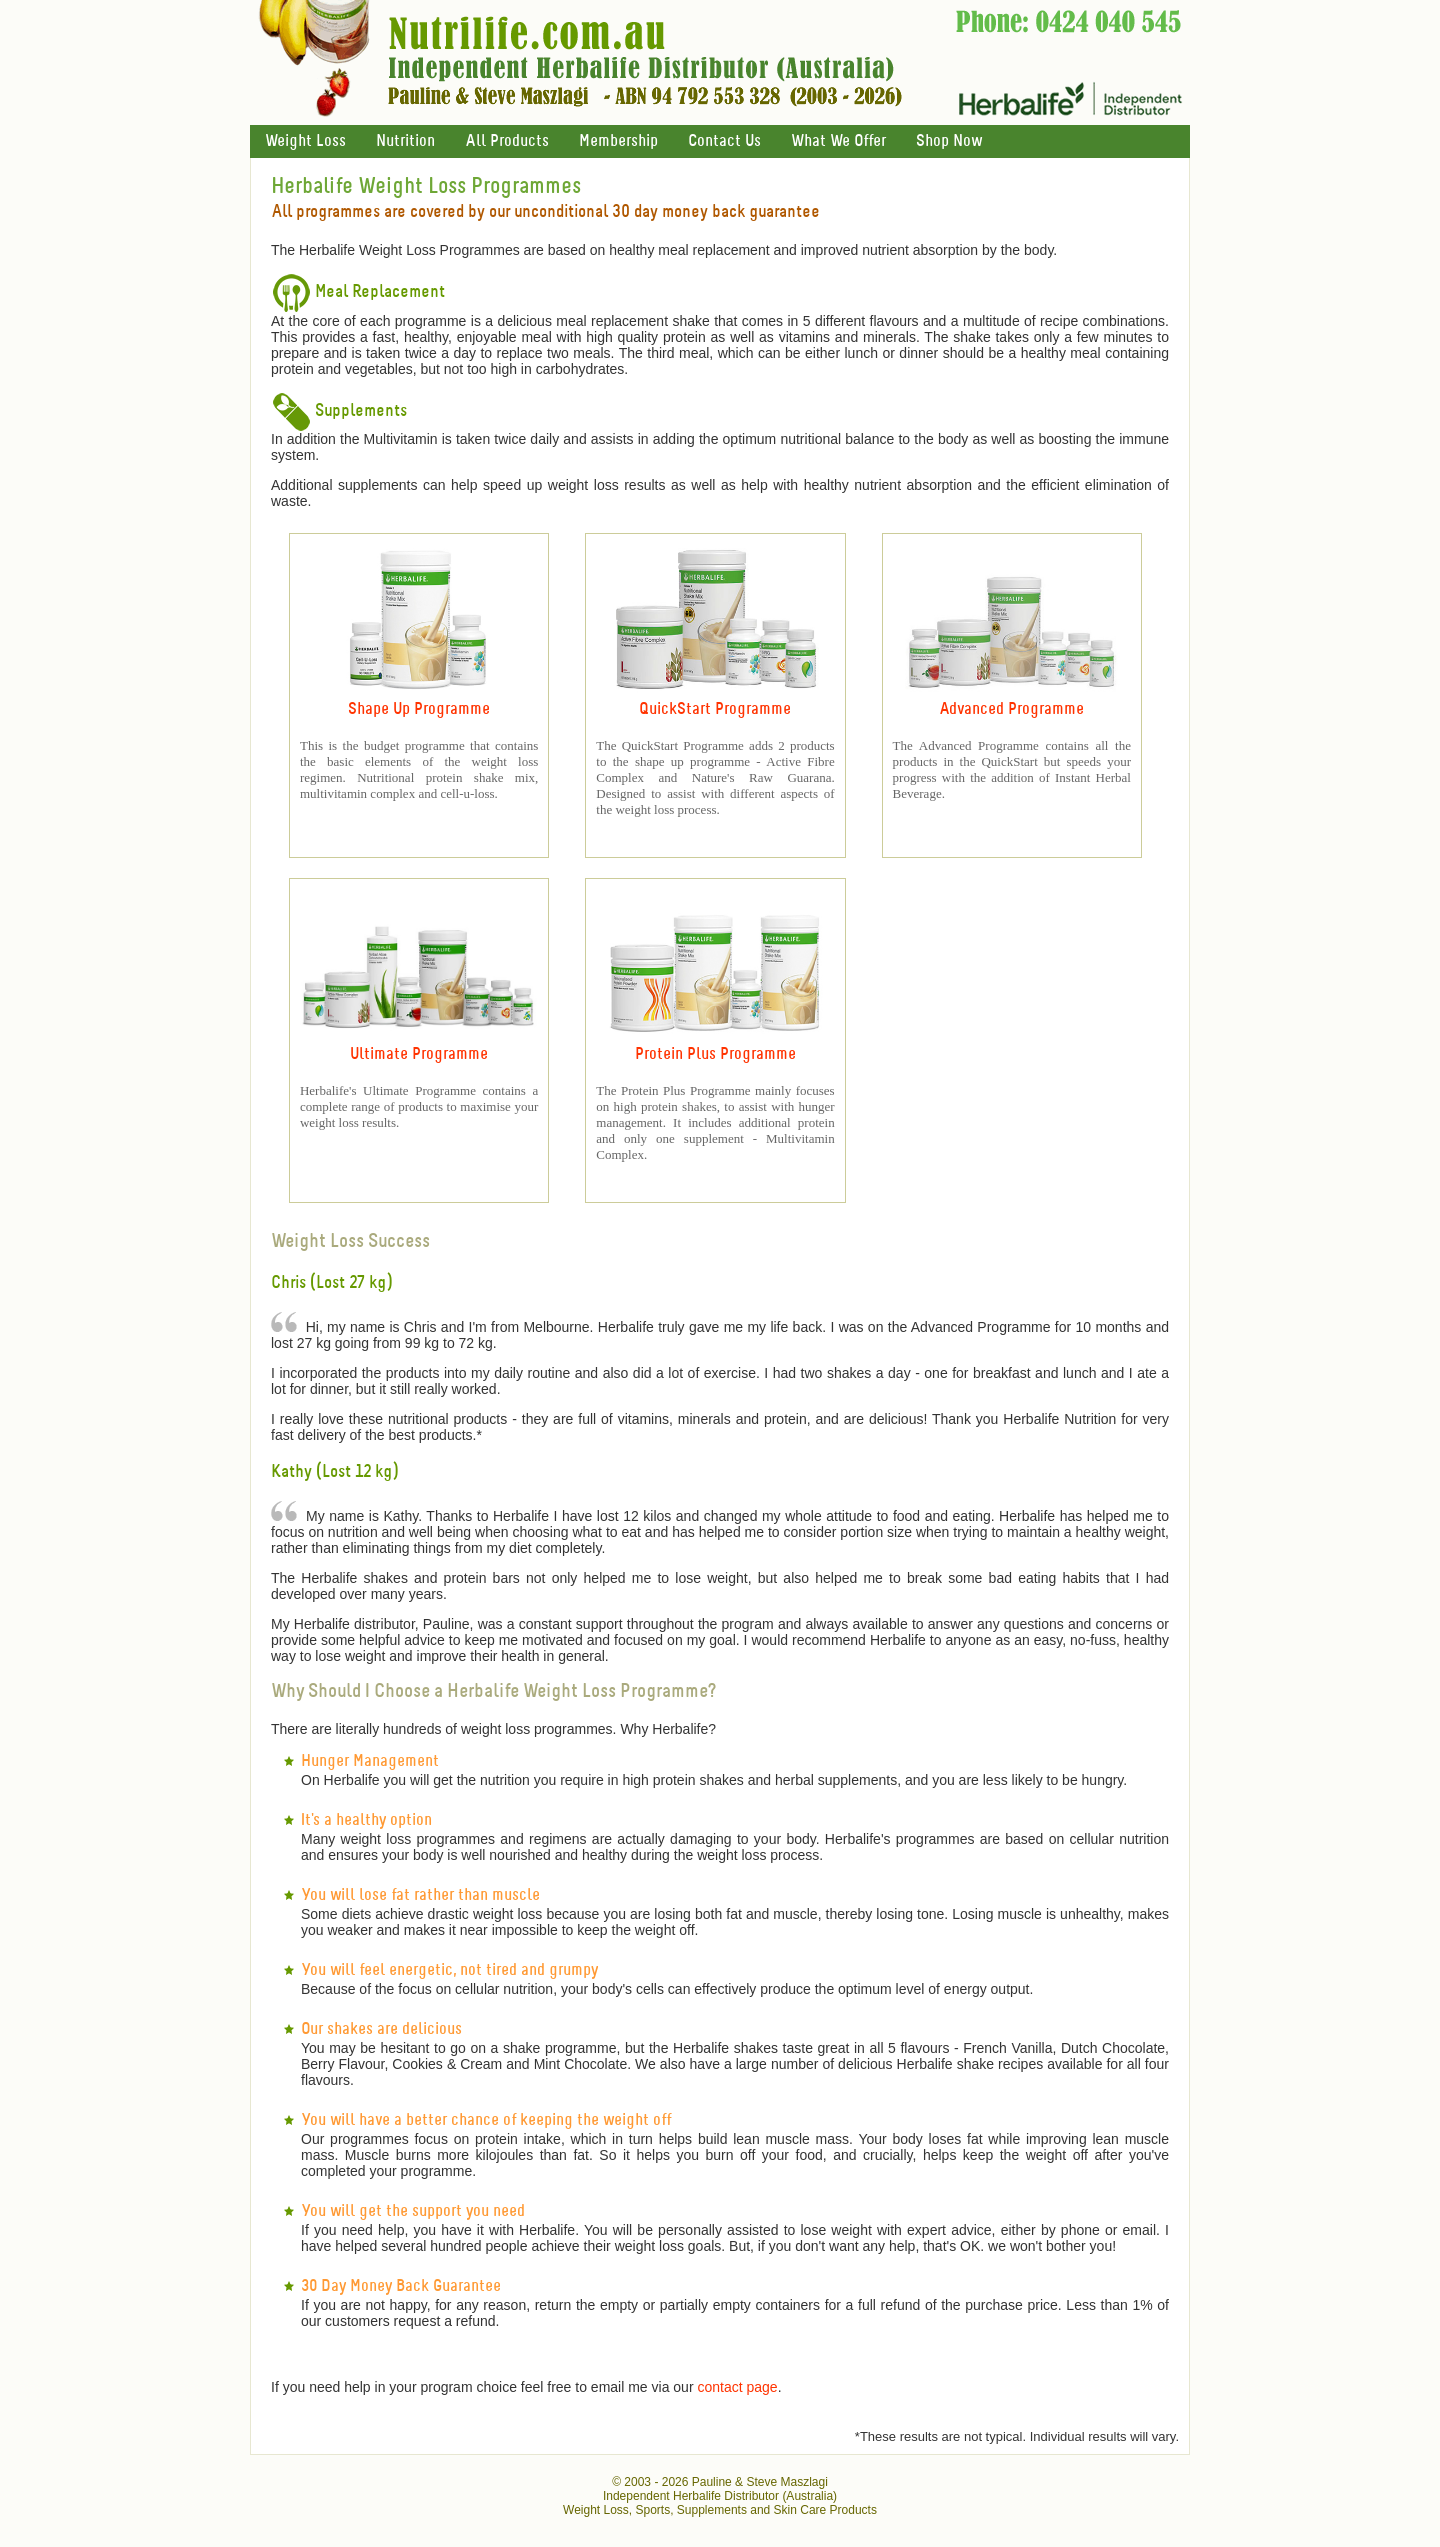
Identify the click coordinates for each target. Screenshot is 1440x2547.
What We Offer (838, 141)
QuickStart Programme (715, 709)
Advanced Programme (1011, 709)
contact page (737, 2387)
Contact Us (724, 141)
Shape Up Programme (419, 709)
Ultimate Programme (419, 1054)
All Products (507, 141)
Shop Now (949, 141)
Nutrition (405, 141)
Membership (618, 141)
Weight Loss (305, 141)
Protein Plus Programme (715, 1054)
